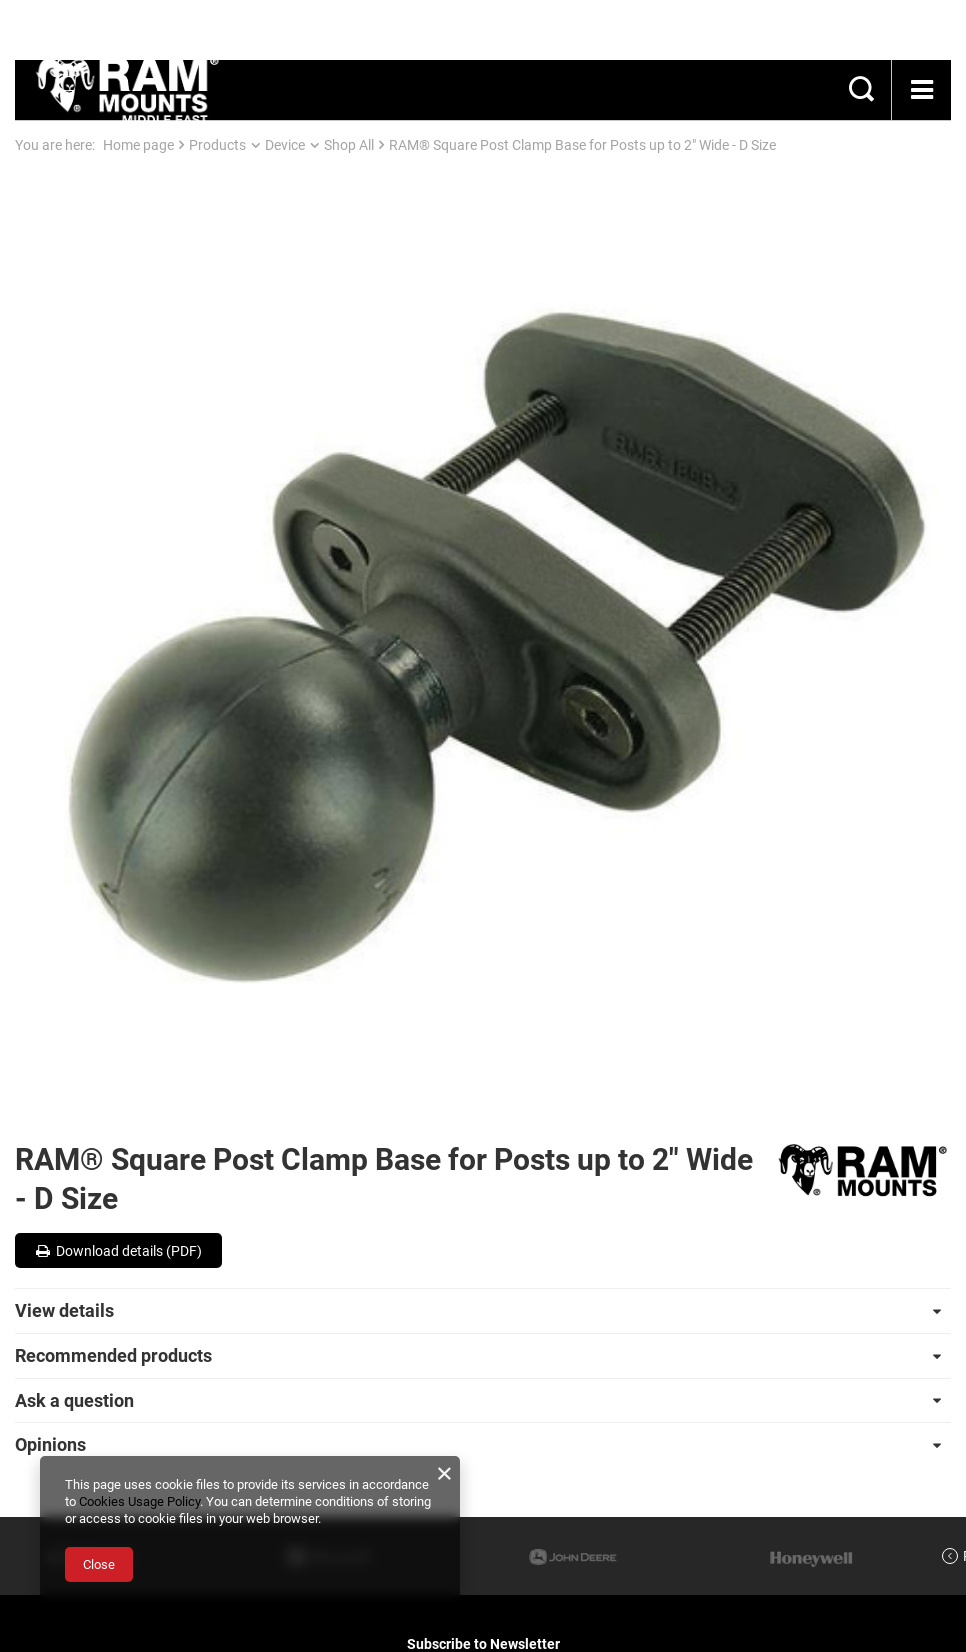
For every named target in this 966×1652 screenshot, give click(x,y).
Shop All (349, 145)
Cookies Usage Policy (139, 1501)
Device (285, 145)
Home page (138, 145)
